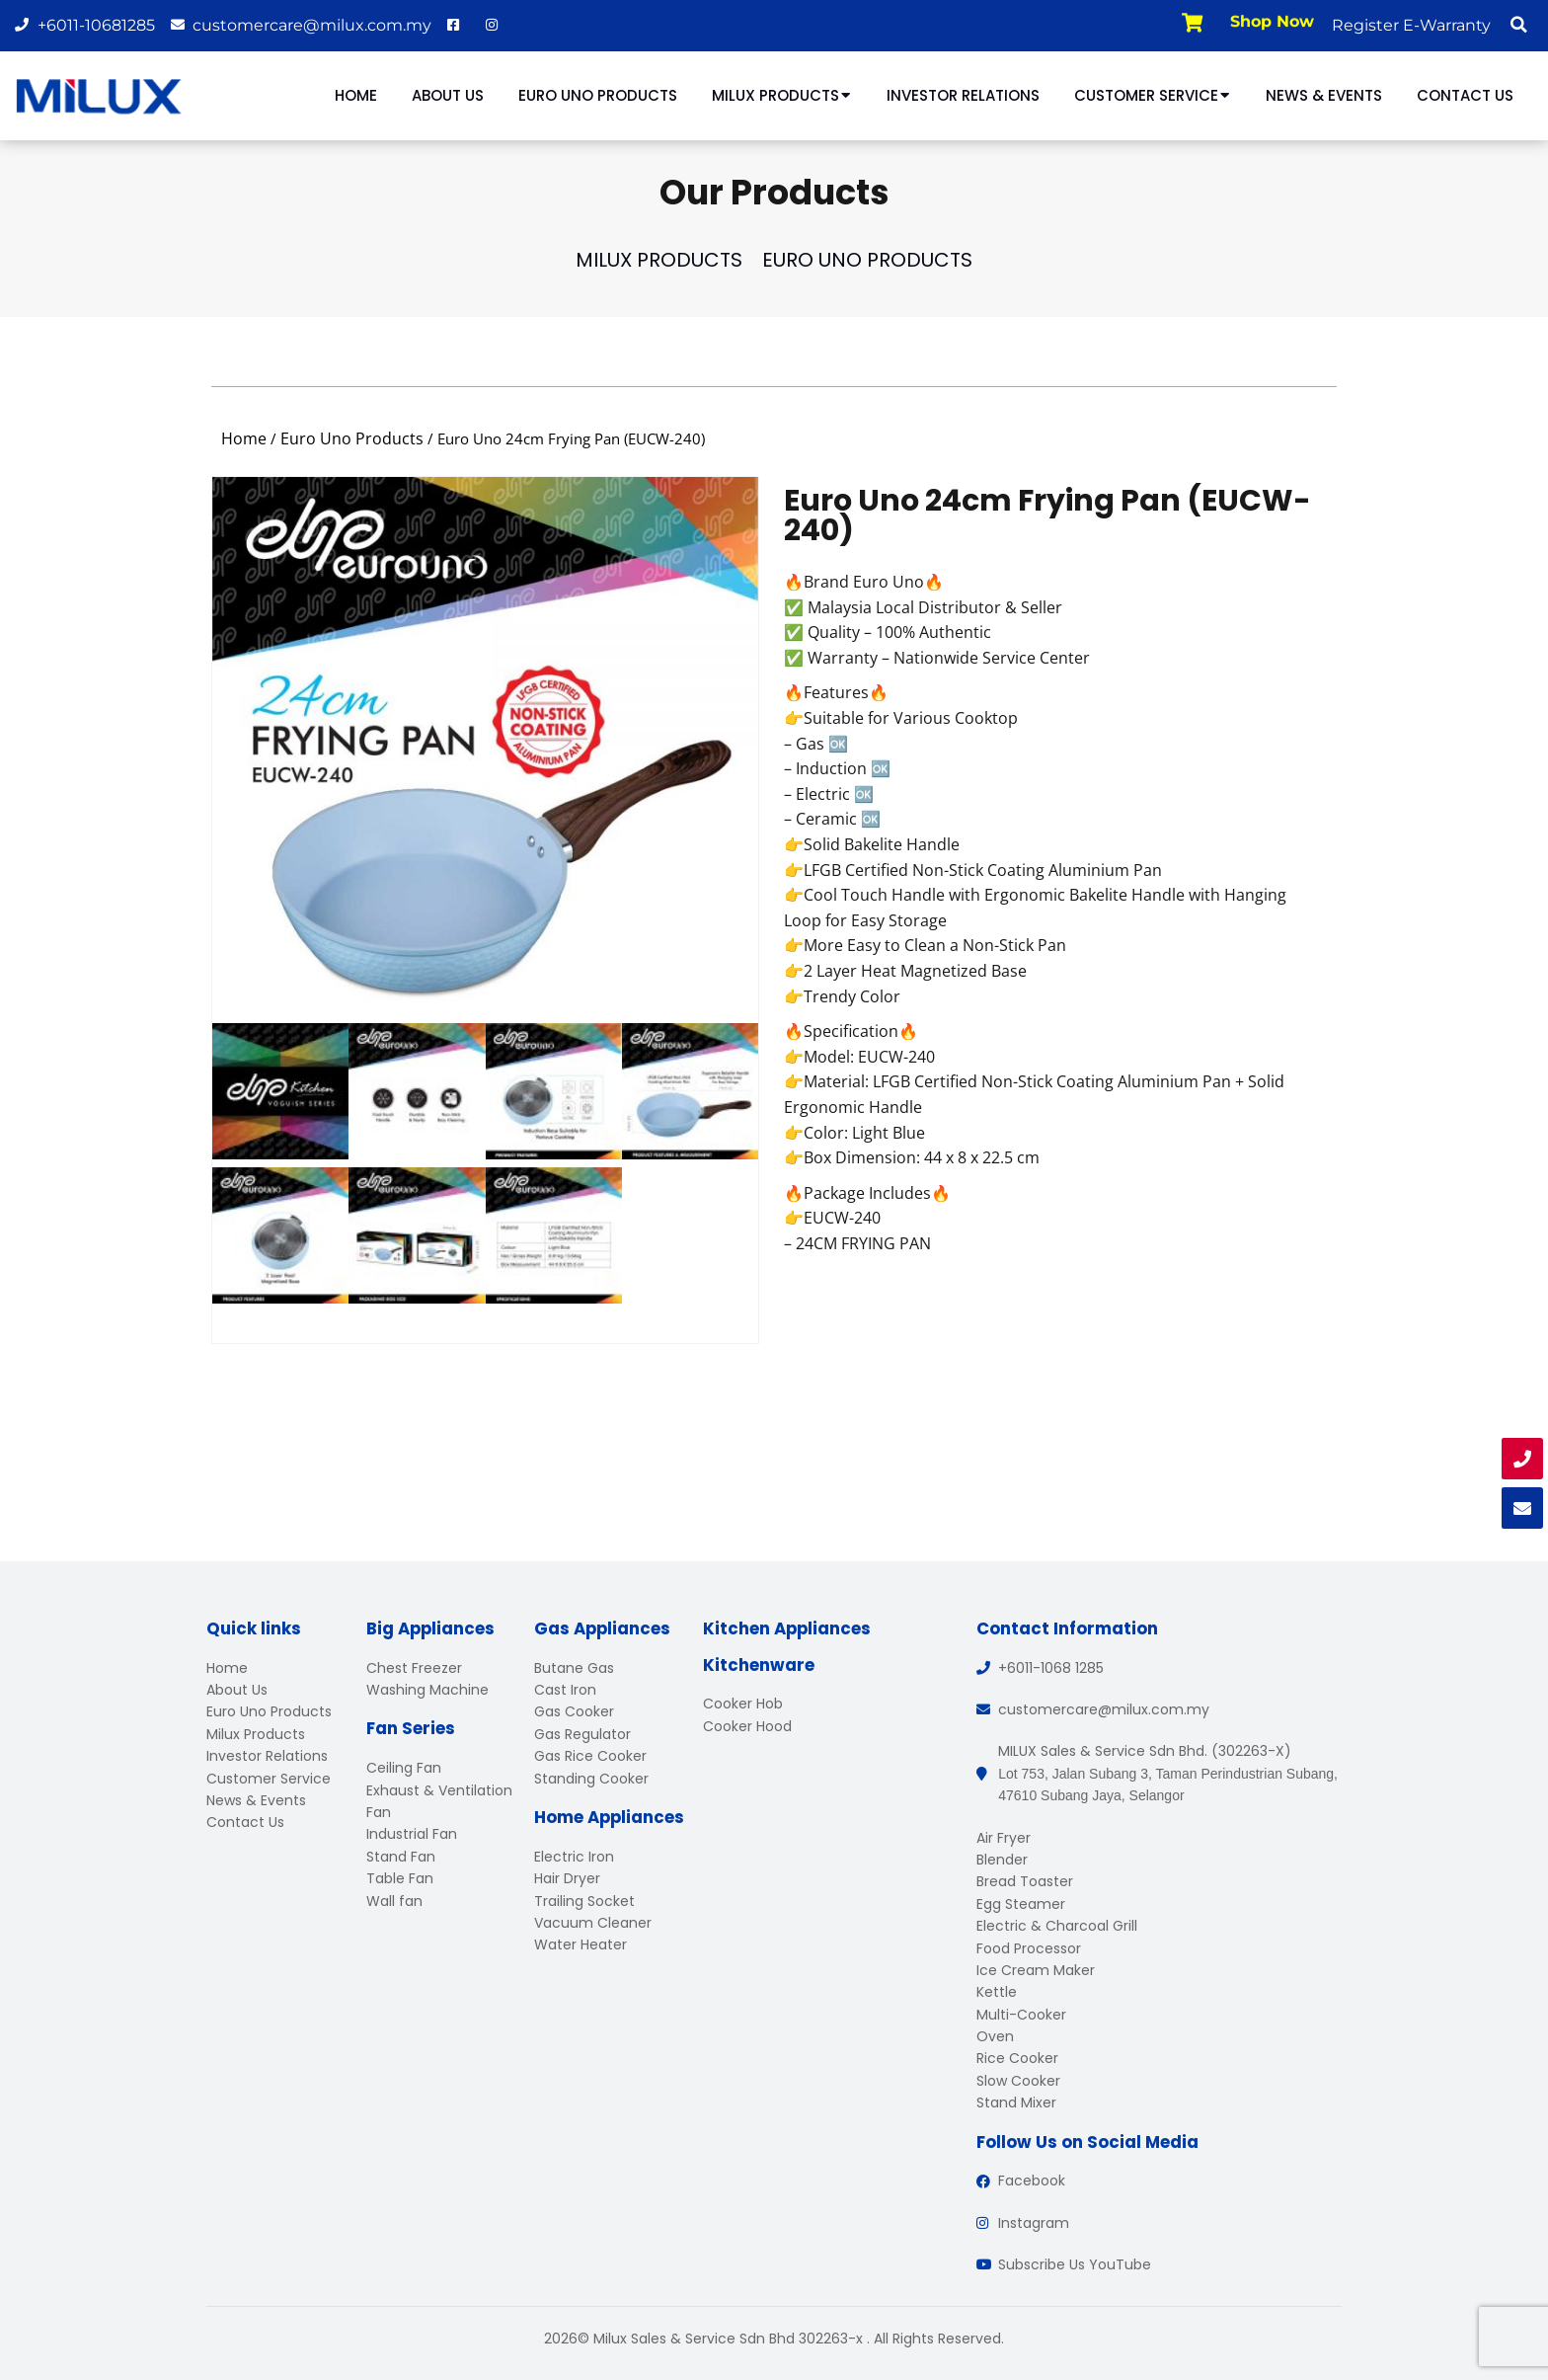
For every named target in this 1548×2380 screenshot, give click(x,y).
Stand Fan (400, 1856)
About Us (448, 95)
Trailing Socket (584, 1901)
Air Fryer (1003, 1838)
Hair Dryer (567, 1878)
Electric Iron (574, 1856)
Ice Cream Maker (1035, 1970)
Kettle (996, 1992)
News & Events (1324, 95)
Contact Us (1465, 95)
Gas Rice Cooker (590, 1756)
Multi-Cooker (1021, 2014)
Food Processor (1028, 1948)
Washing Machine (427, 1690)
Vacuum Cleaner (593, 1923)
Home (356, 95)
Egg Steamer (1020, 1904)
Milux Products (782, 95)
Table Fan (399, 1878)
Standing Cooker (591, 1778)
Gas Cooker (574, 1711)
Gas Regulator (582, 1734)
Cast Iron (565, 1690)
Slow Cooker (1018, 2081)
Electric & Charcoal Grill (1056, 1926)
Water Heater (580, 1944)
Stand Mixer (1016, 2102)
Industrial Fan (411, 1834)
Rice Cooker (1017, 2058)
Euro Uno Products (597, 95)
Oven (995, 2036)
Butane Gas (574, 1668)
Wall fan (394, 1901)
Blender (1002, 1859)
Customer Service (1152, 95)
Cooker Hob (743, 1703)
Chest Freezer (414, 1668)
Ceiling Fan (403, 1768)
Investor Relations (963, 95)
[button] (1518, 25)
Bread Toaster (1024, 1881)
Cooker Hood (747, 1726)
